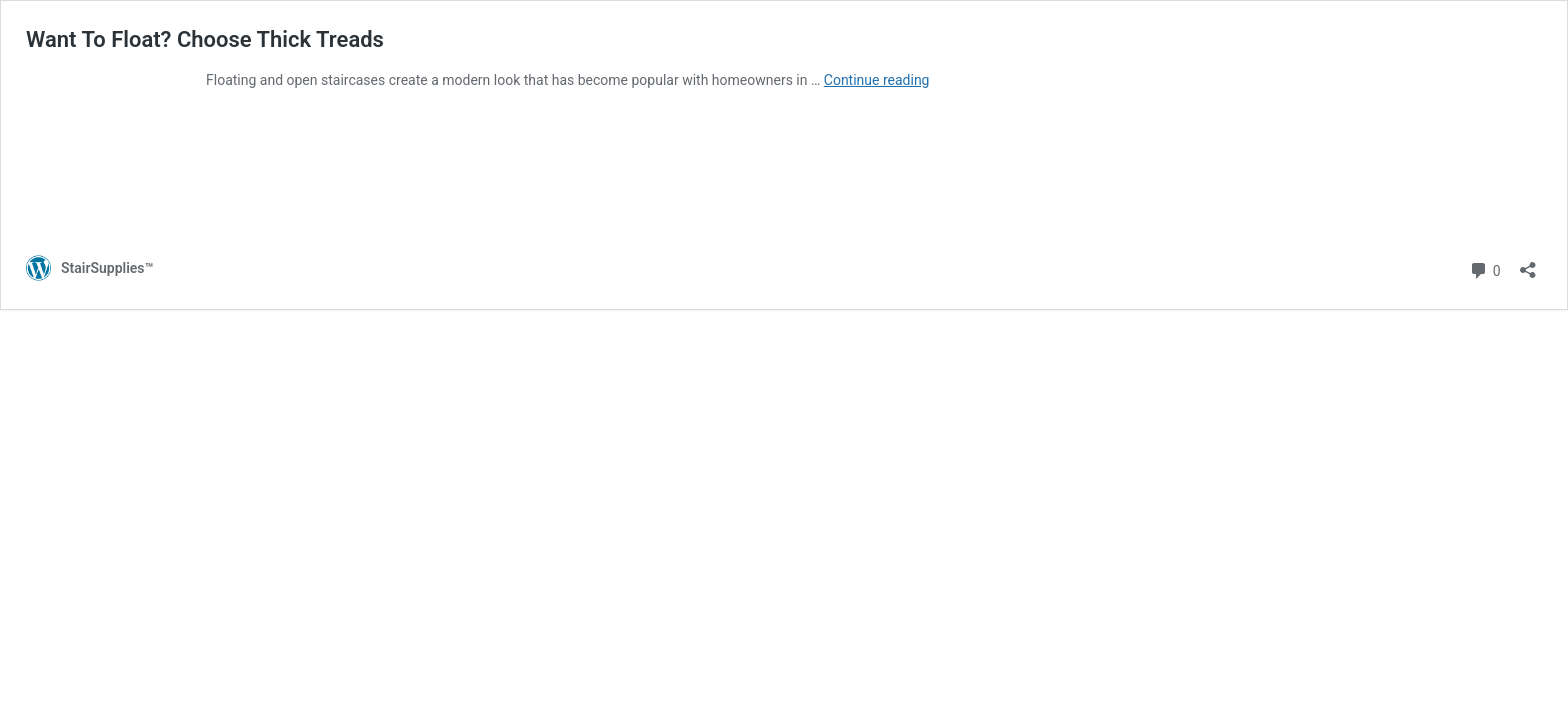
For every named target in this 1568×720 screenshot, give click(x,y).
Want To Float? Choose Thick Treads (205, 39)
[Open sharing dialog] (1528, 263)
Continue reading (877, 80)
